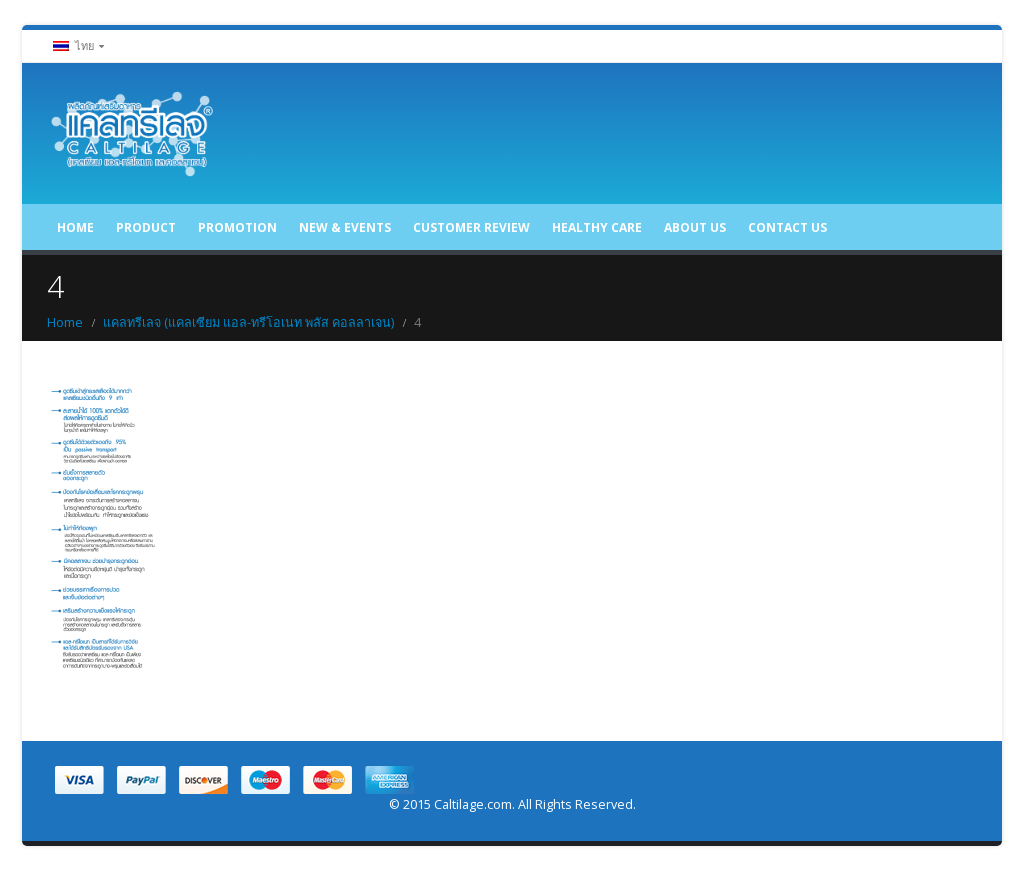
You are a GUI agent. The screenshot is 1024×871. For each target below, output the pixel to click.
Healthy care (597, 227)
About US (695, 227)
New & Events (345, 227)
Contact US (787, 227)
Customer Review (471, 227)
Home (75, 227)
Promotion (237, 227)
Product (146, 227)
